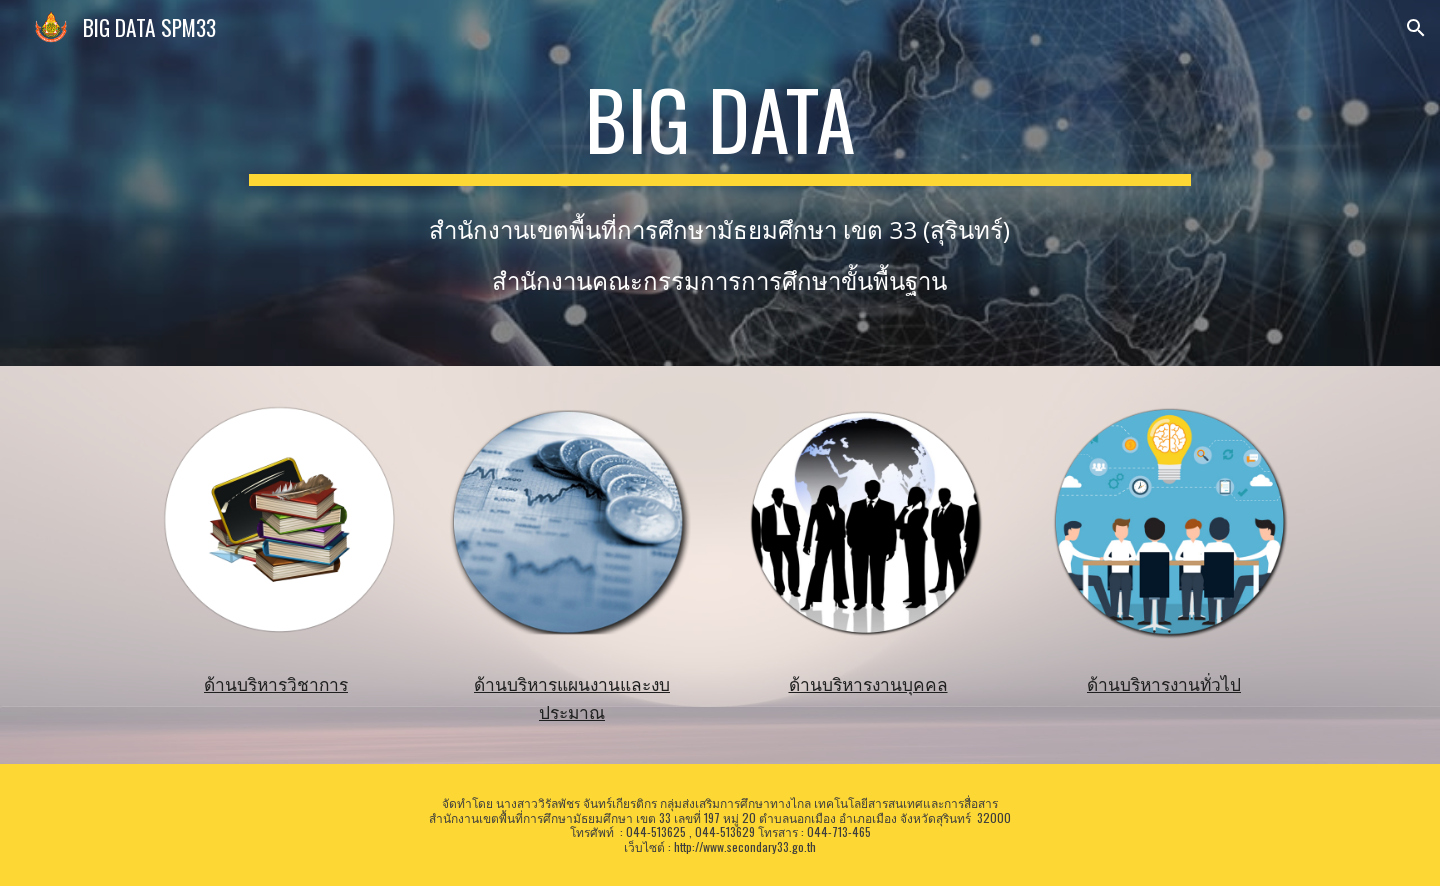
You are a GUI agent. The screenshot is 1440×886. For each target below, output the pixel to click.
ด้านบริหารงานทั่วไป (1164, 684)
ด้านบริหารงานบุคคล (868, 684)
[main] (719, 128)
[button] (1416, 28)
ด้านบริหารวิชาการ (276, 684)
